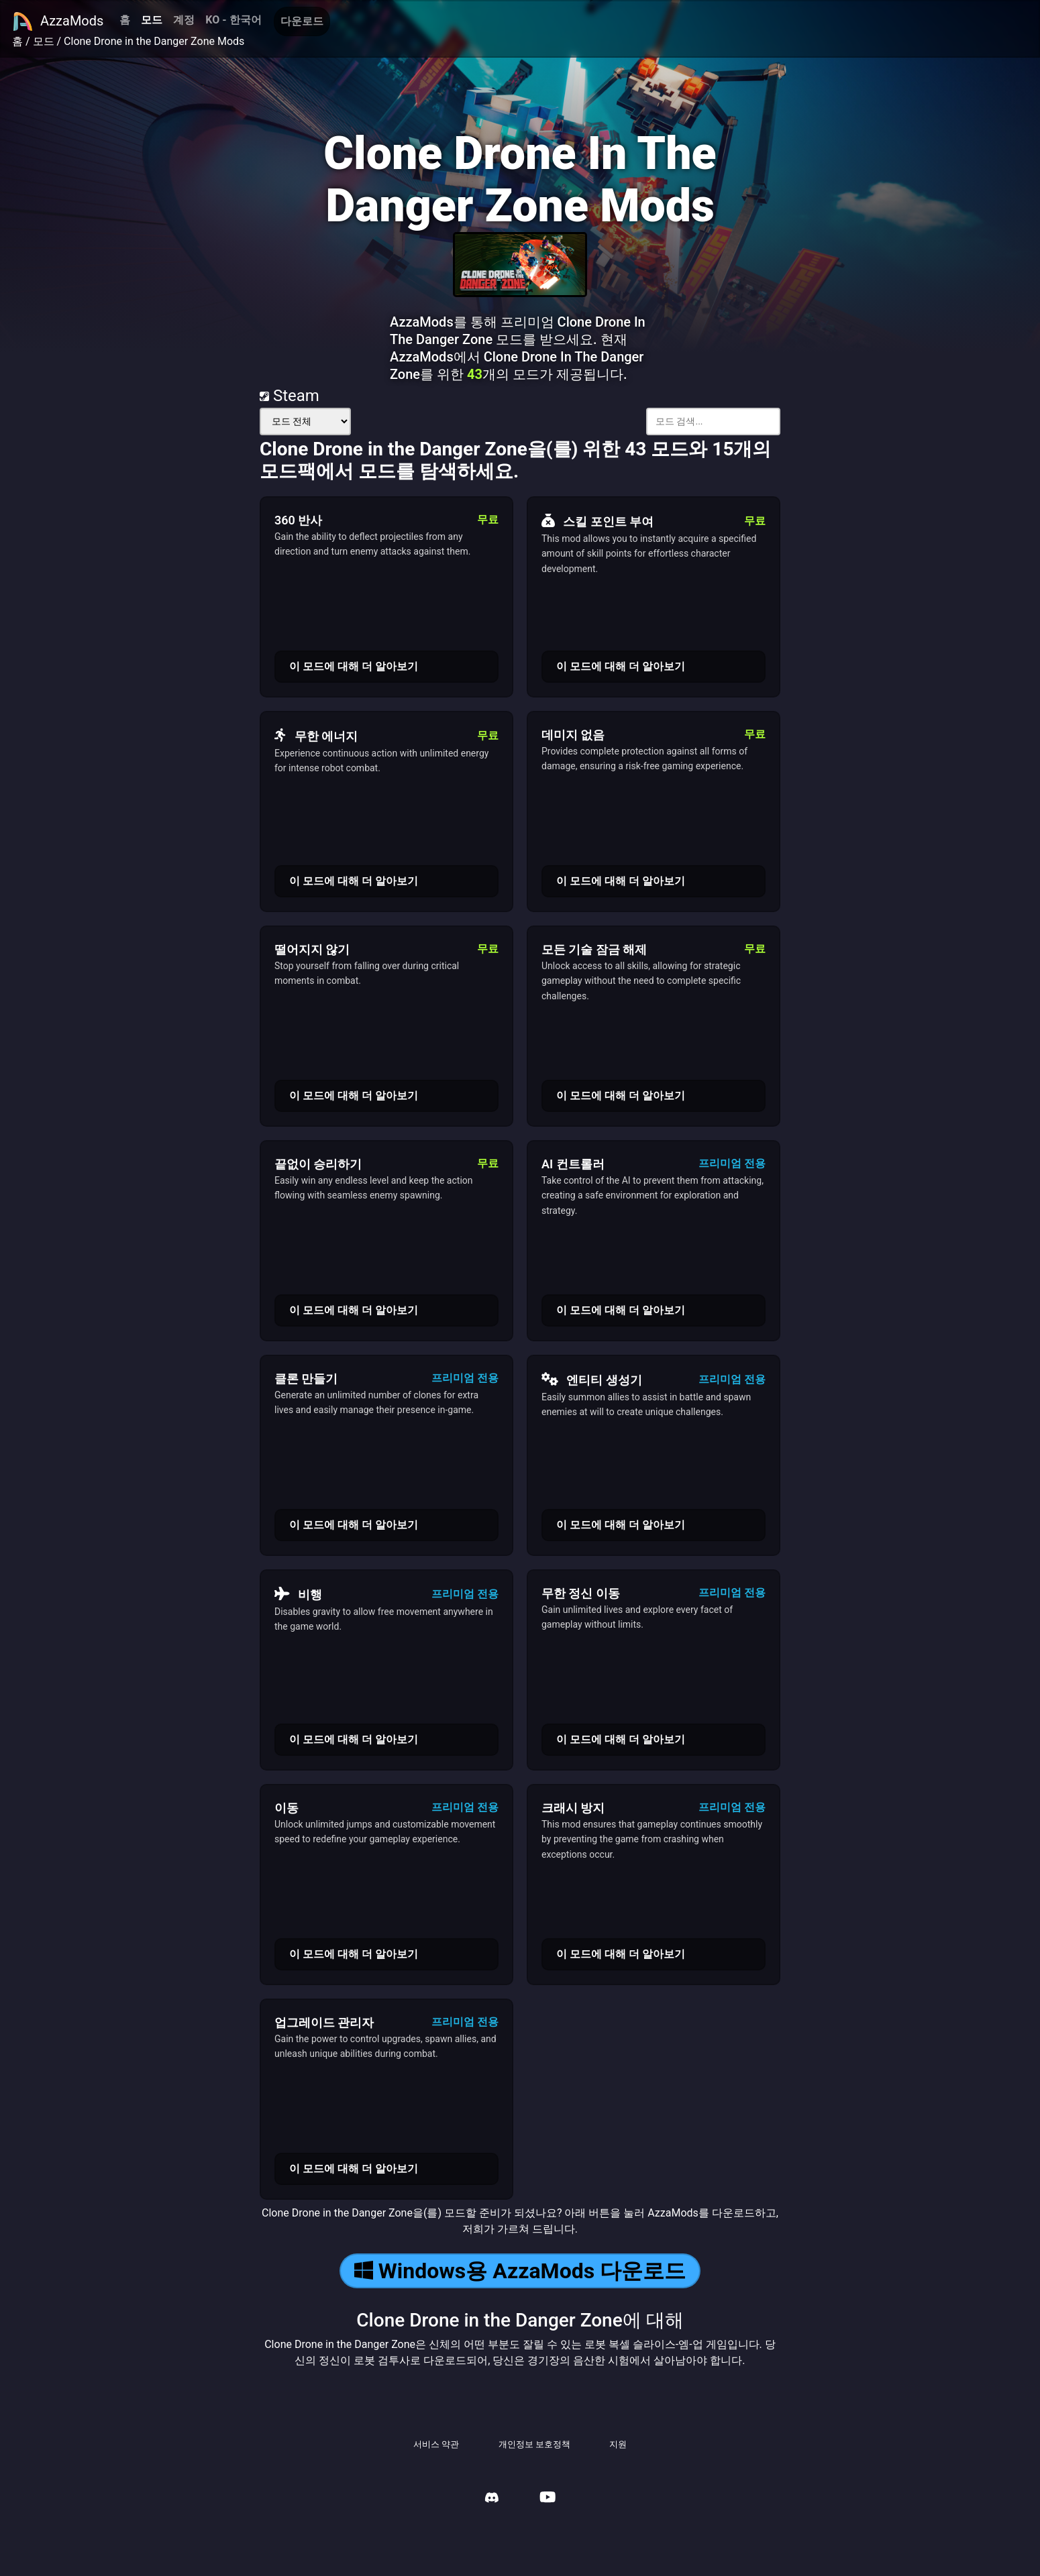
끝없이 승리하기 (318, 1164)
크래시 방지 (573, 1808)
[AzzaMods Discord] (491, 2499)
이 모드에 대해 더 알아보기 (353, 666)
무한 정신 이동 (580, 1593)
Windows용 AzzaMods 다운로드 (520, 2271)
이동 (286, 1808)
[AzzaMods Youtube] (547, 2498)
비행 (298, 1594)
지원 (618, 2444)
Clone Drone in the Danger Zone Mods (154, 41)
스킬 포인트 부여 (597, 521)
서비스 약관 (436, 2444)
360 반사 (298, 520)
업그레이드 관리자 (324, 2022)
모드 (151, 19)
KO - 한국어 (233, 19)
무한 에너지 (316, 736)
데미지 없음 (573, 735)
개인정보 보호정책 (534, 2444)
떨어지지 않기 (312, 949)
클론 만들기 (305, 1378)
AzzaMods (57, 21)
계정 (184, 19)
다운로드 (301, 21)
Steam (289, 395)
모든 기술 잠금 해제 (594, 949)
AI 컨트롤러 (573, 1164)
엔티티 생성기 (591, 1379)
